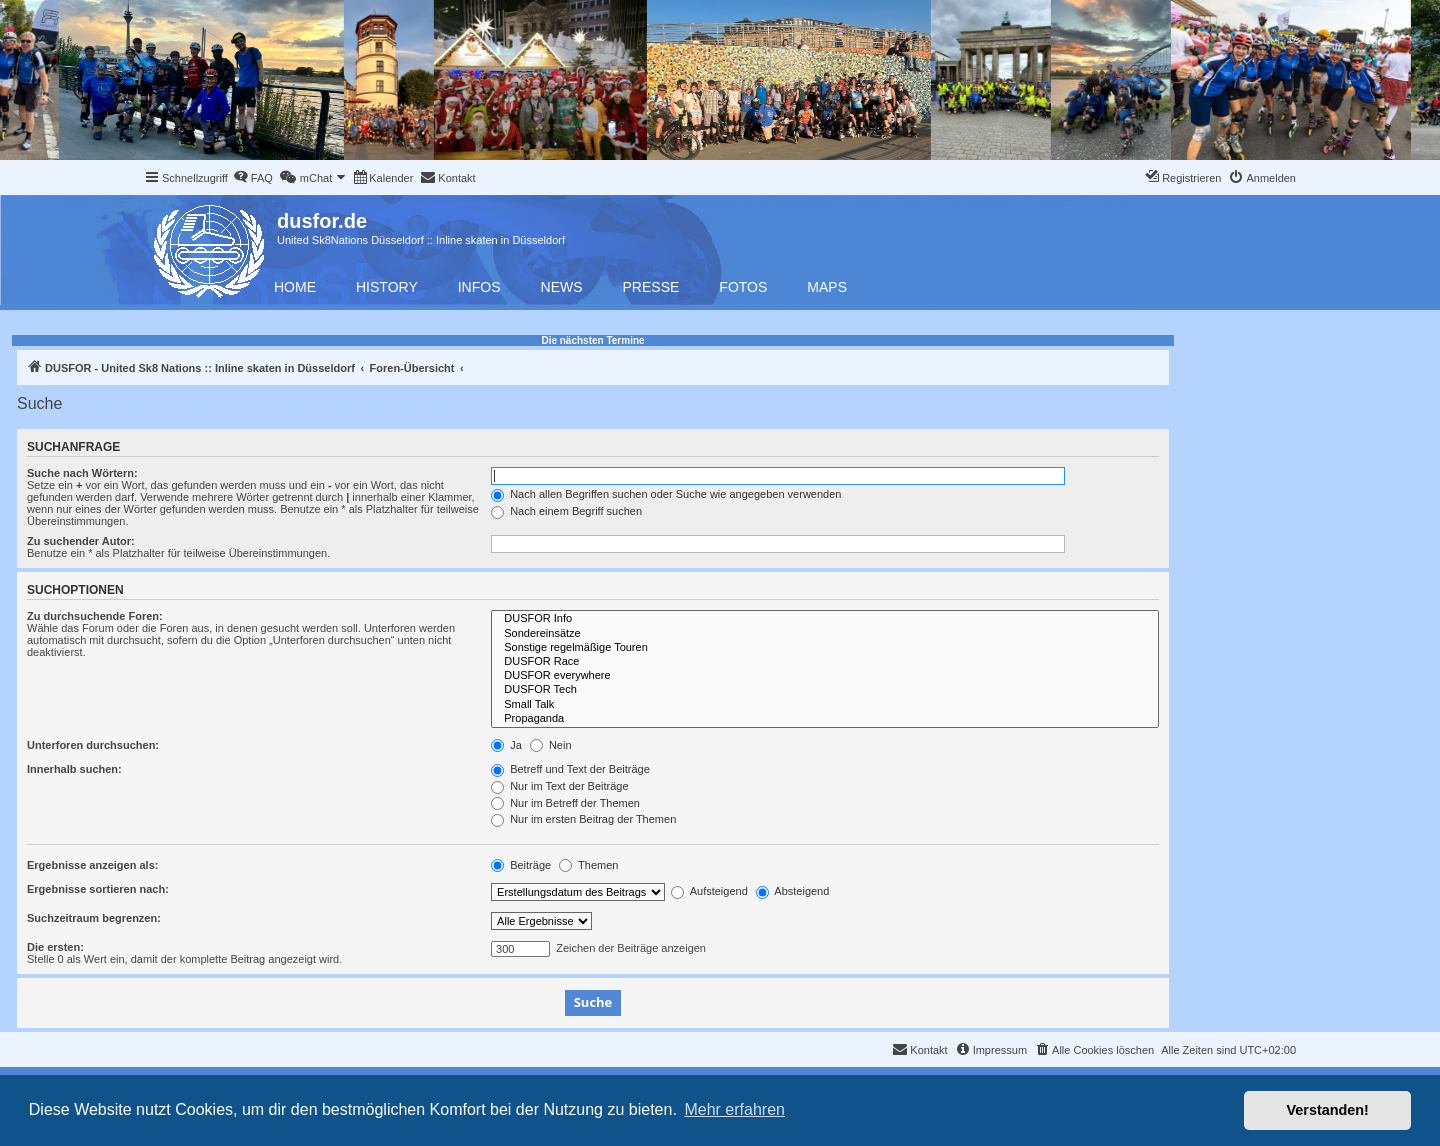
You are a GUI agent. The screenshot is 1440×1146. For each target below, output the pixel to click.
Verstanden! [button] (1328, 1110)
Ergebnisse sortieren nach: (98, 889)
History (387, 287)
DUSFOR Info (825, 619)
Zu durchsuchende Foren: (95, 616)
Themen (588, 865)
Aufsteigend (709, 891)
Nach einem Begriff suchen (566, 511)
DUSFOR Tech (825, 690)
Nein (551, 745)
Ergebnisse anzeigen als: (92, 865)
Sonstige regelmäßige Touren (825, 648)
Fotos (743, 287)
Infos (479, 287)
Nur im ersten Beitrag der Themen (583, 819)
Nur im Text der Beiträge (559, 786)
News (562, 287)
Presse (651, 287)
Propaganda (825, 719)
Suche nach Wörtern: (82, 473)
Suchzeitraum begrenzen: (94, 918)
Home (295, 287)
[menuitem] (253, 178)
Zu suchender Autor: (81, 541)
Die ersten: (55, 947)
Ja (506, 745)
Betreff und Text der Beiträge (570, 769)
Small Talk (825, 705)
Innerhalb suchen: (74, 769)
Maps (827, 287)
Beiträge (521, 865)
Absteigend (793, 891)
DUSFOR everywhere (825, 676)
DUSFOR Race (825, 662)
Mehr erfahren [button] (734, 1109)
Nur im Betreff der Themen (565, 803)
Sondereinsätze (825, 634)
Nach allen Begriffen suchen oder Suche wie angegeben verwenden (666, 494)
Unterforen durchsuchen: (93, 745)
